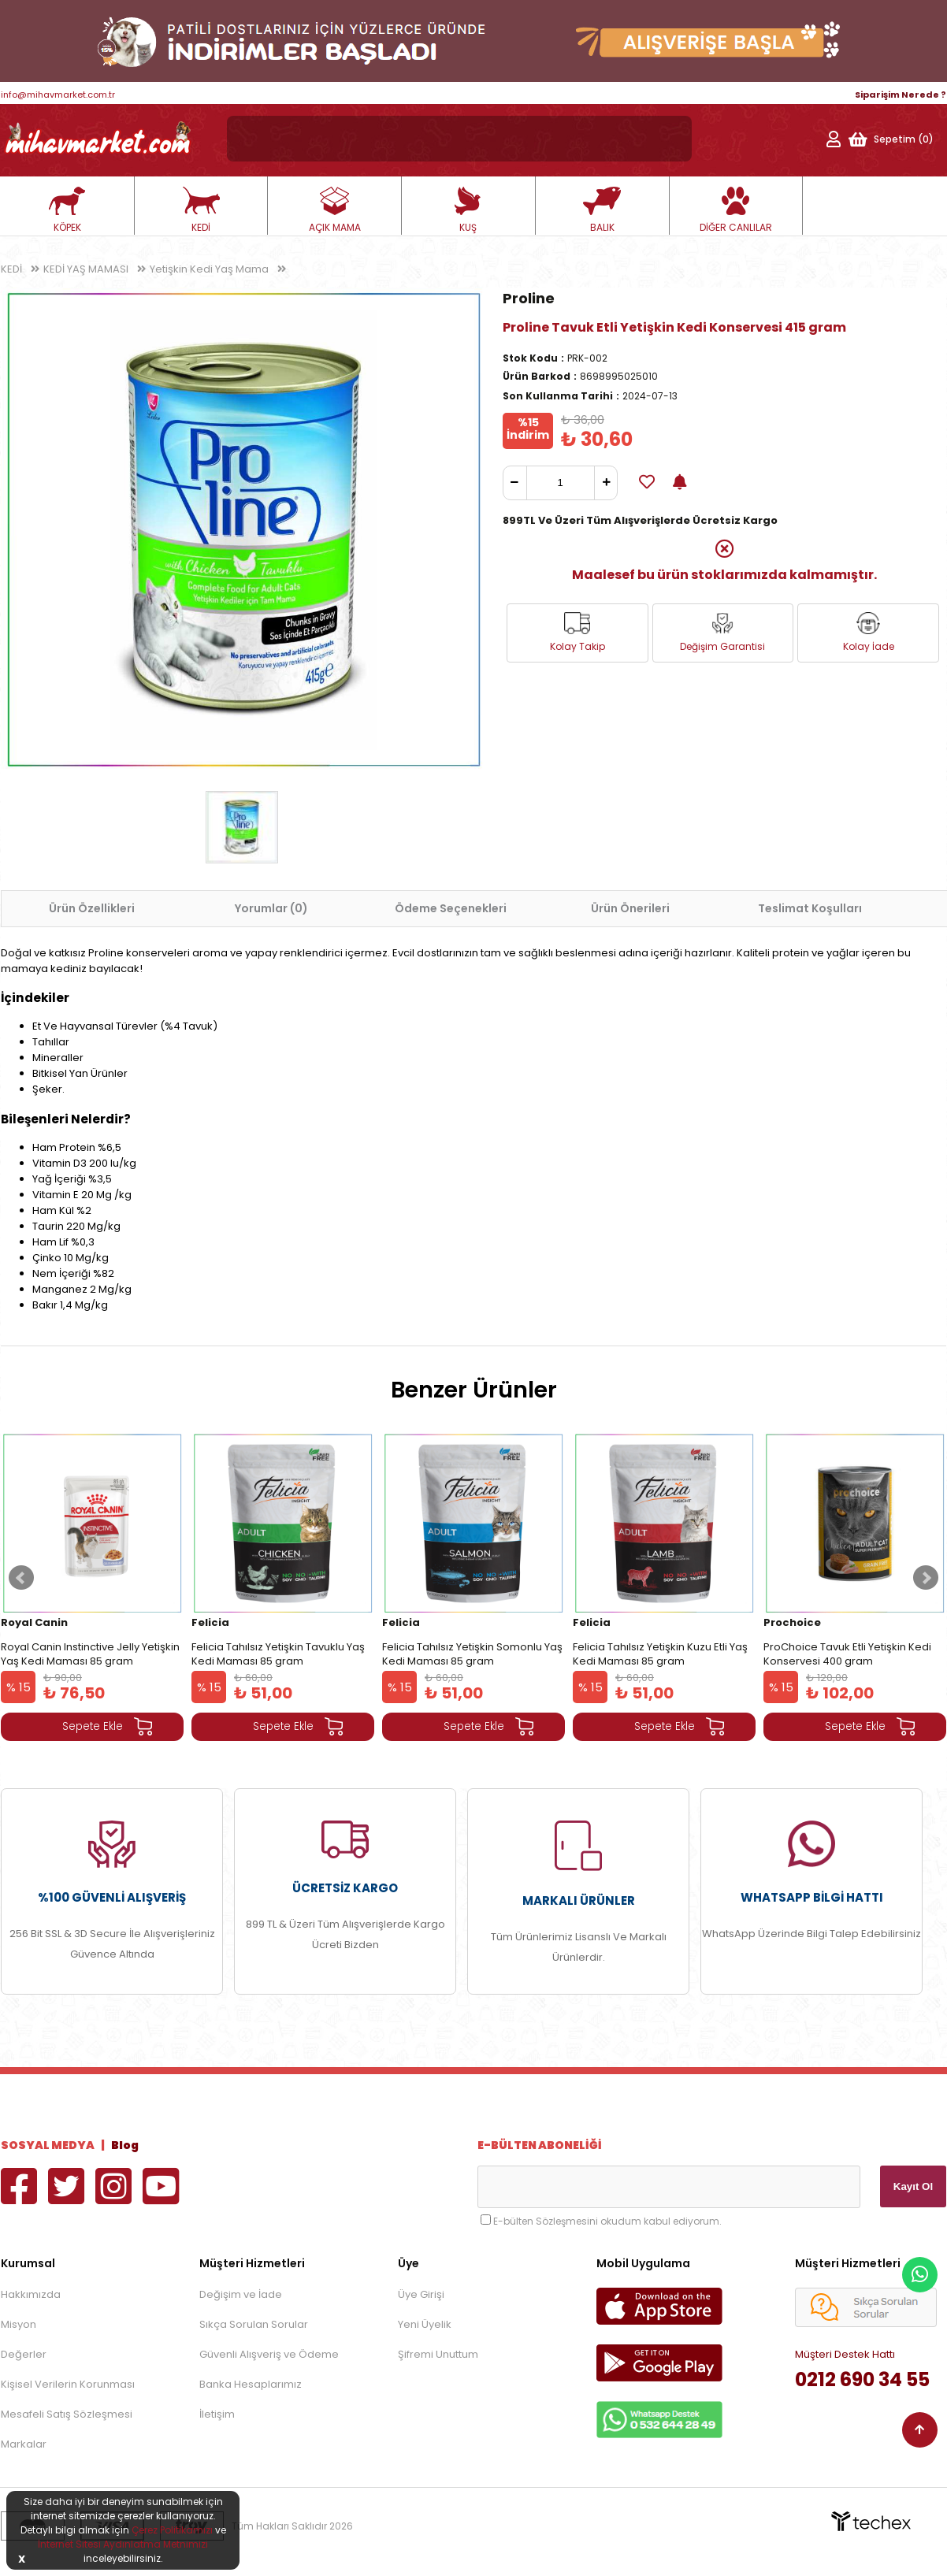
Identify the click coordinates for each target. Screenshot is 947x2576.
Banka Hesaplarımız (250, 2384)
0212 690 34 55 (862, 2379)
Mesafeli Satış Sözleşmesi (66, 2414)
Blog (125, 2145)
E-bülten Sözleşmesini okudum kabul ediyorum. (607, 2221)
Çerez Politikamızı (172, 2530)
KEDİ (201, 210)
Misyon (18, 2324)
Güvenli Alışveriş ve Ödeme (269, 2354)
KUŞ (468, 210)
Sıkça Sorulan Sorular (253, 2324)
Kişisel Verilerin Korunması (68, 2384)
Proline (529, 298)
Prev (21, 1578)
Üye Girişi (421, 2294)
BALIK (602, 210)
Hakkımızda (31, 2294)
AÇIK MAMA (335, 210)
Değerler (23, 2354)
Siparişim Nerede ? (900, 94)
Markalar (23, 2444)
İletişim (217, 2414)
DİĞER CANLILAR (736, 210)
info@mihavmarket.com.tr (58, 94)
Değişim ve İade (240, 2294)
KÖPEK (67, 210)
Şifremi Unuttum (438, 2354)
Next (925, 1578)
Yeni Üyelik (424, 2324)
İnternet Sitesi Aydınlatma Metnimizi (123, 2544)
